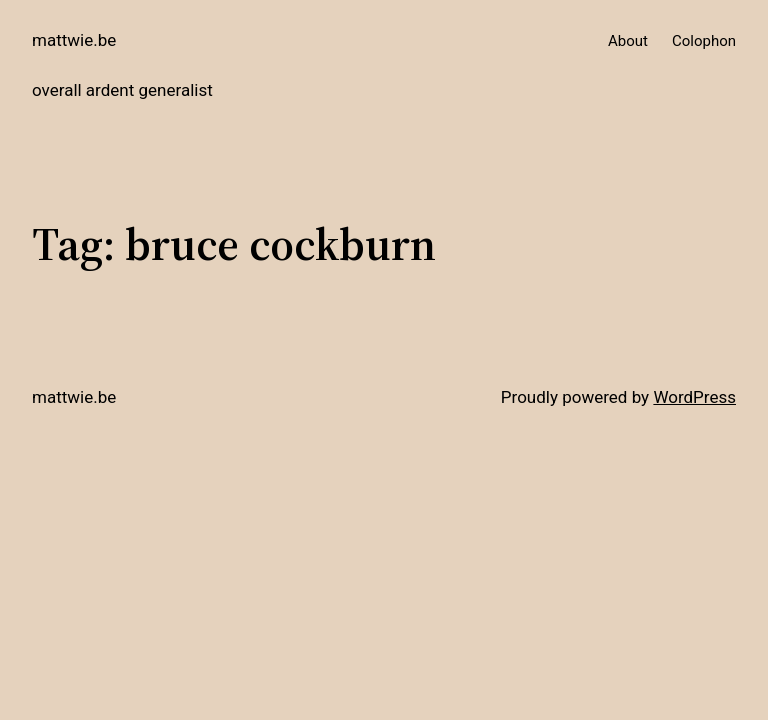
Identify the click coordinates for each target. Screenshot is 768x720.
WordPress (694, 397)
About (628, 41)
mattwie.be (74, 40)
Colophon (704, 41)
